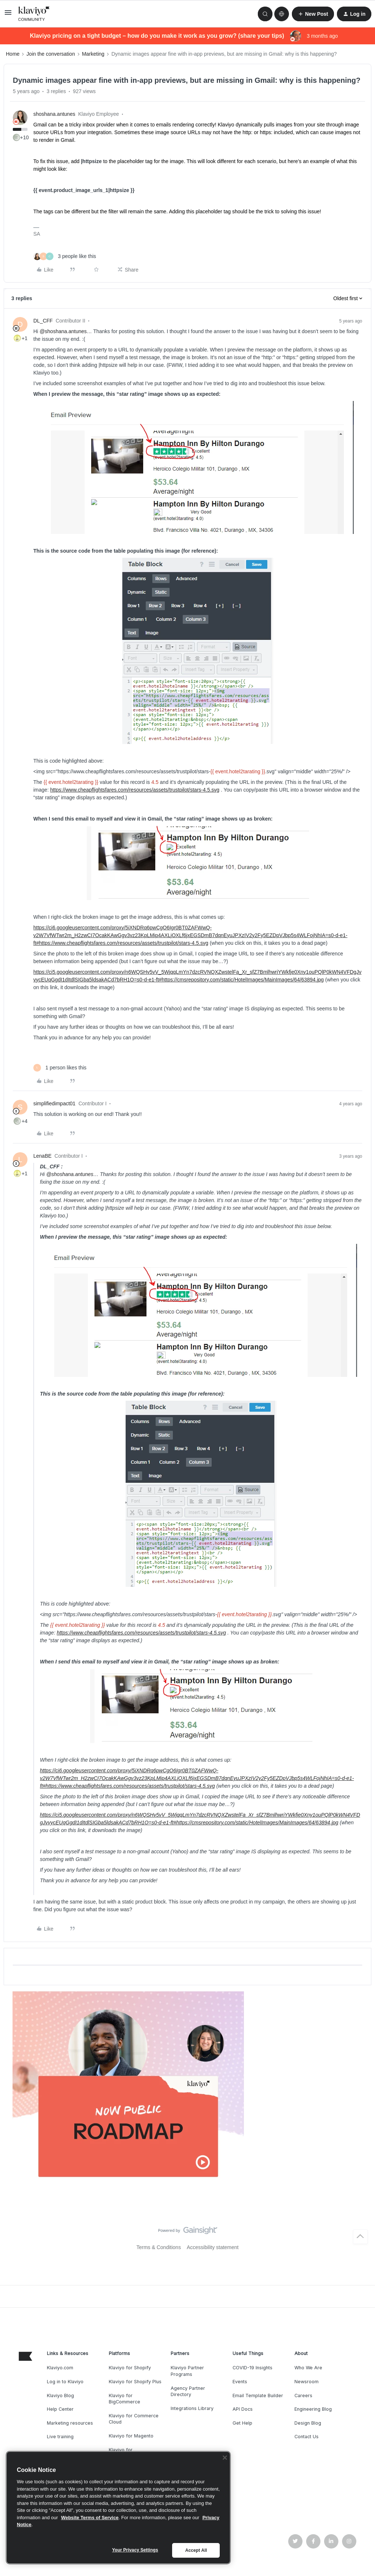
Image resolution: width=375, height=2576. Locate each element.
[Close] (225, 2457)
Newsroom (306, 2381)
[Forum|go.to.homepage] (34, 14)
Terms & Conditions (159, 2247)
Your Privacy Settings (135, 2550)
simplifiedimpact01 (54, 1103)
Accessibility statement (213, 2247)
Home (12, 54)
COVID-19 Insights (252, 2367)
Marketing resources (70, 2423)
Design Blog (307, 2423)
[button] (8, 15)
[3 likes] (64, 256)
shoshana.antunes (54, 114)
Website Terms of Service (90, 2517)
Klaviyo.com (60, 2367)
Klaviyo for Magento (131, 2436)
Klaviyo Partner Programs (187, 2371)
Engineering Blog (313, 2409)
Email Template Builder (258, 2395)
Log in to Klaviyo (65, 2381)
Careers (303, 2395)
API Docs (243, 2409)
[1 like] (59, 1068)
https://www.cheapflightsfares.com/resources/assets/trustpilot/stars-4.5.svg (134, 790)
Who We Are (308, 2367)
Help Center (60, 2409)
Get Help (242, 2423)
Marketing (93, 54)
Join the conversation (50, 54)
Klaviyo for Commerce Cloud (134, 2419)
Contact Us (306, 2436)
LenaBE (42, 1156)
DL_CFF (43, 321)
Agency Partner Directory (188, 2391)
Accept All (196, 2550)
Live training (60, 2436)
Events (240, 2381)
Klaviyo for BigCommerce (124, 2399)
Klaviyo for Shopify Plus (135, 2381)
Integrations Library (192, 2408)
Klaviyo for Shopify (130, 2367)
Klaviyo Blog (60, 2395)
